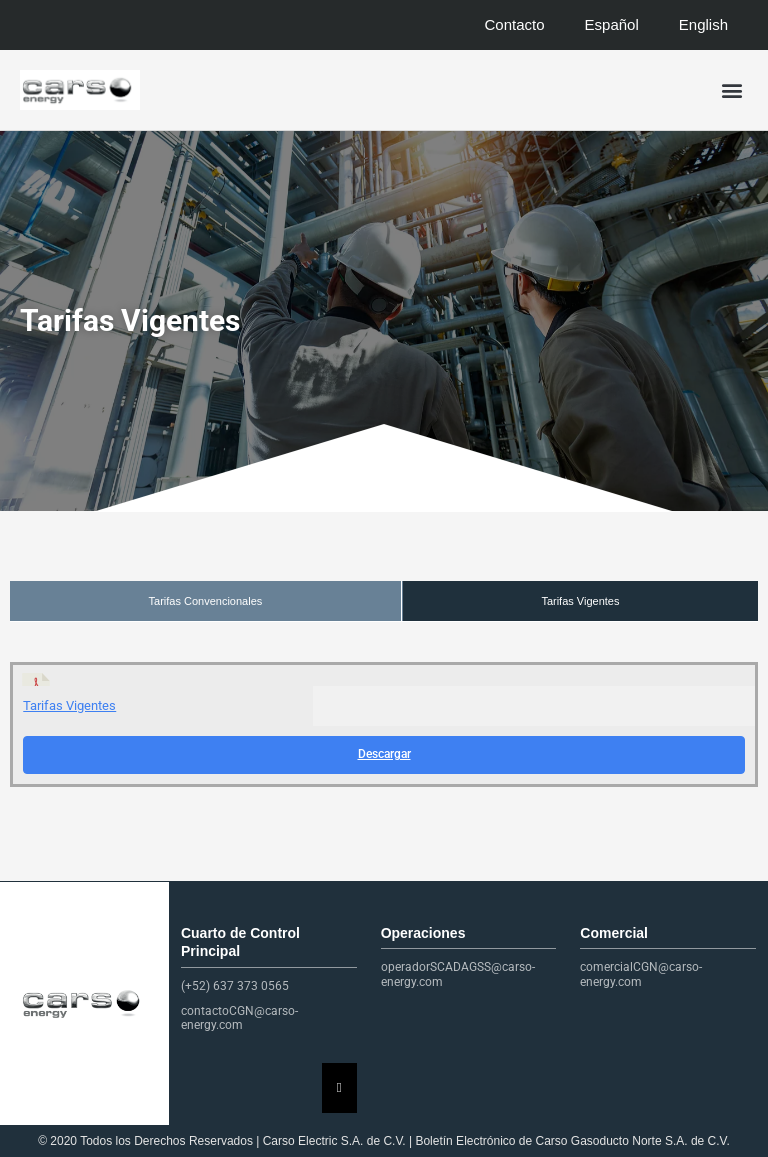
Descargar (384, 754)
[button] (731, 90)
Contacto (515, 24)
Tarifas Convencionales (206, 601)
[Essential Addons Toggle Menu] (339, 1088)
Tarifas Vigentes (580, 601)
